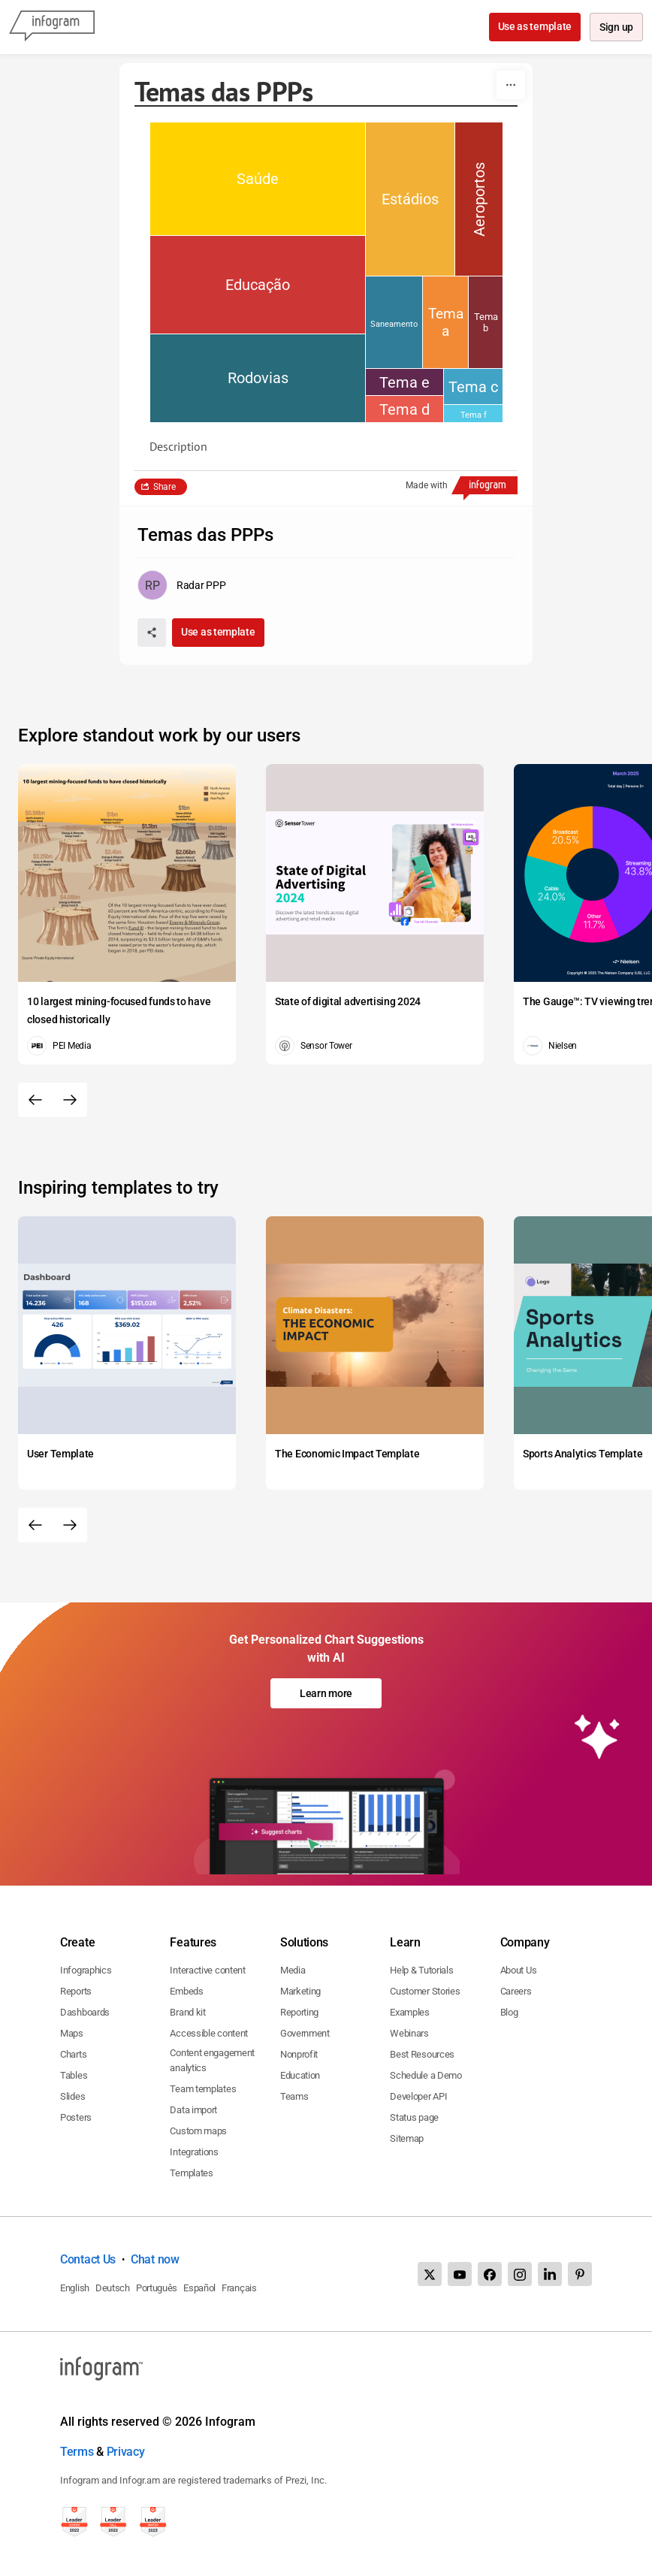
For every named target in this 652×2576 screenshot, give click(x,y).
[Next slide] (70, 1100)
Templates (191, 2173)
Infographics (85, 1970)
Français (239, 2288)
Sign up (615, 28)
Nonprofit (299, 2054)
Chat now (155, 2259)
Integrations (194, 2152)
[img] (257, 178)
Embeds (186, 1991)
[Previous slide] (35, 1100)
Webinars (409, 2033)
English (74, 2288)
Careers (516, 1991)
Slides (72, 2096)
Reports (76, 1991)
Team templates (203, 2088)
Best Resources (422, 2054)
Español (199, 2288)
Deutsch (112, 2288)
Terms (77, 2452)
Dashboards (85, 2012)
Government (305, 2033)
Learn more (326, 1693)
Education (300, 2075)
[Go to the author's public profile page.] (181, 585)
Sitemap (407, 2138)
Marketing (300, 1991)
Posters (76, 2117)
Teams (294, 2096)
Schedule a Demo (426, 2075)
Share (164, 487)
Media (293, 1970)
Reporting (299, 2012)
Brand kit (187, 2012)
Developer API (418, 2096)
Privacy (126, 2452)
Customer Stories (425, 1991)
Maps (71, 2033)
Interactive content (207, 1970)
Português (156, 2288)
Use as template (534, 26)
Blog (509, 2012)
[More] (511, 85)
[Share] (151, 632)
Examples (410, 2012)
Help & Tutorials (421, 1970)
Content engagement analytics (212, 2060)
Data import (193, 2109)
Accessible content (209, 2033)
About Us (518, 1970)
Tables (73, 2075)
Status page (414, 2117)
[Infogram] (52, 27)
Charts (73, 2054)
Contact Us (88, 2259)
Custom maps (198, 2131)
